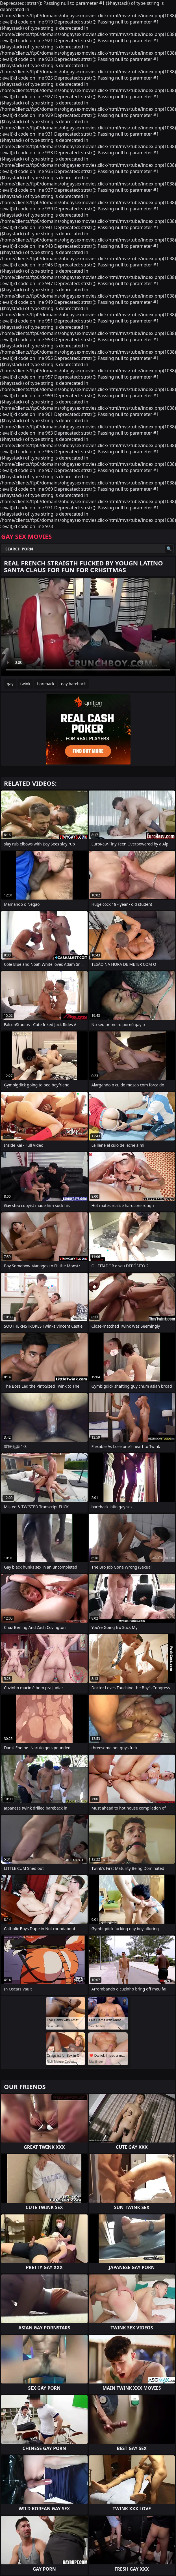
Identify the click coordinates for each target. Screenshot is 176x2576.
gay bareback (73, 683)
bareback (45, 683)
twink (25, 683)
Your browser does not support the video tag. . (88, 627)
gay (10, 683)
